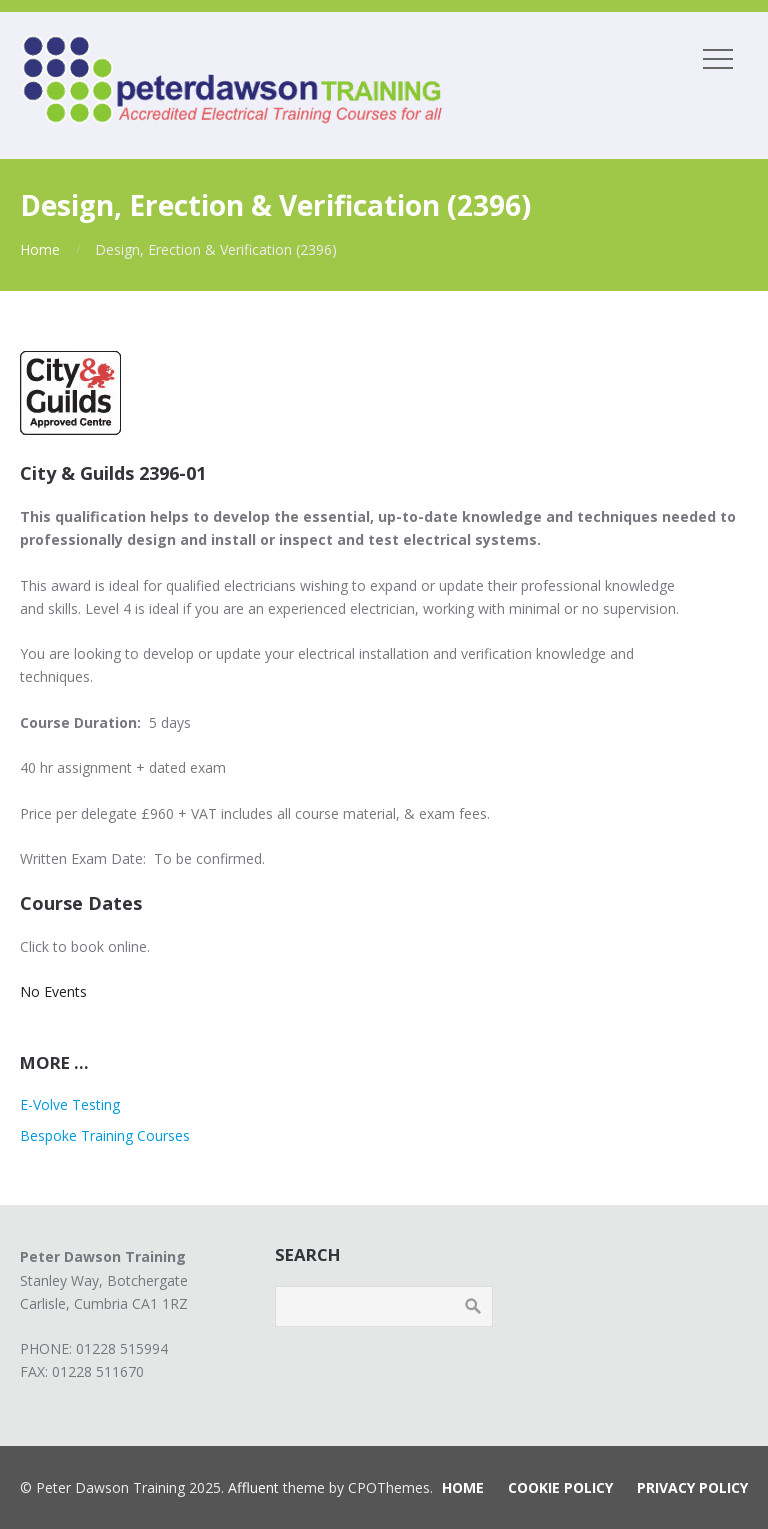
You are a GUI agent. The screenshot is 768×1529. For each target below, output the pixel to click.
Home (40, 249)
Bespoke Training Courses (105, 1135)
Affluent (253, 1487)
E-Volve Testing (70, 1104)
